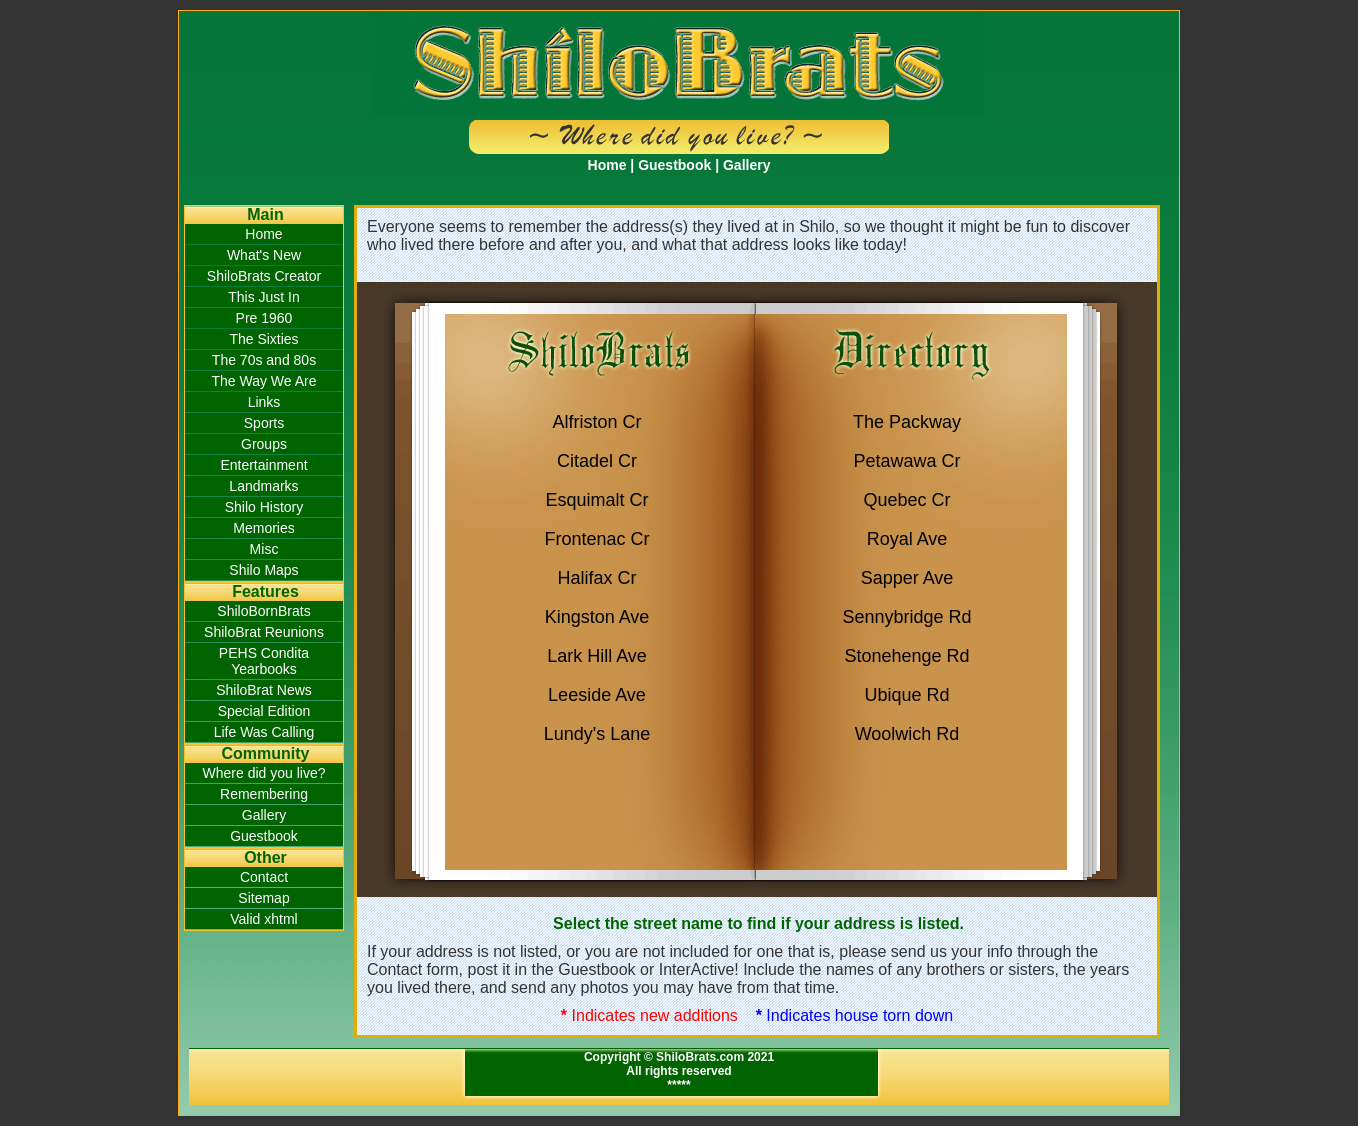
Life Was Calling (264, 732)
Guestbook (674, 165)
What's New (264, 255)
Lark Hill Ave (597, 656)
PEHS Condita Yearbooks (264, 661)
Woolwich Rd (907, 734)
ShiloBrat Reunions (264, 632)
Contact (264, 877)
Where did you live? (264, 773)
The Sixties (263, 339)
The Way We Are (263, 381)
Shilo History (264, 507)
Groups (264, 444)
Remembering (264, 794)
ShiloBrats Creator (264, 276)
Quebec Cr (906, 500)
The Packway (907, 422)
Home (607, 165)
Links (264, 402)
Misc (264, 549)
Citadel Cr (597, 461)
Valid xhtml (263, 919)
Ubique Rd (906, 695)
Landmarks (263, 486)
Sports (264, 423)
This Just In (264, 297)
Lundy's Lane (597, 734)
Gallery (746, 165)
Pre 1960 (264, 318)
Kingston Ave (597, 617)
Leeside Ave (597, 695)
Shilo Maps (263, 570)
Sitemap (263, 898)
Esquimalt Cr (596, 500)
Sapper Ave (907, 578)
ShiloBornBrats (263, 611)
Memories (263, 528)
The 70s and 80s (264, 360)
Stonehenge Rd (906, 656)
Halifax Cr (596, 578)
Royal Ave (907, 539)
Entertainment (263, 465)
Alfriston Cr (596, 422)
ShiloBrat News (264, 690)
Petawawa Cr (906, 461)
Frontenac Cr (596, 539)
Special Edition (264, 711)
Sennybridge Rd (906, 617)
